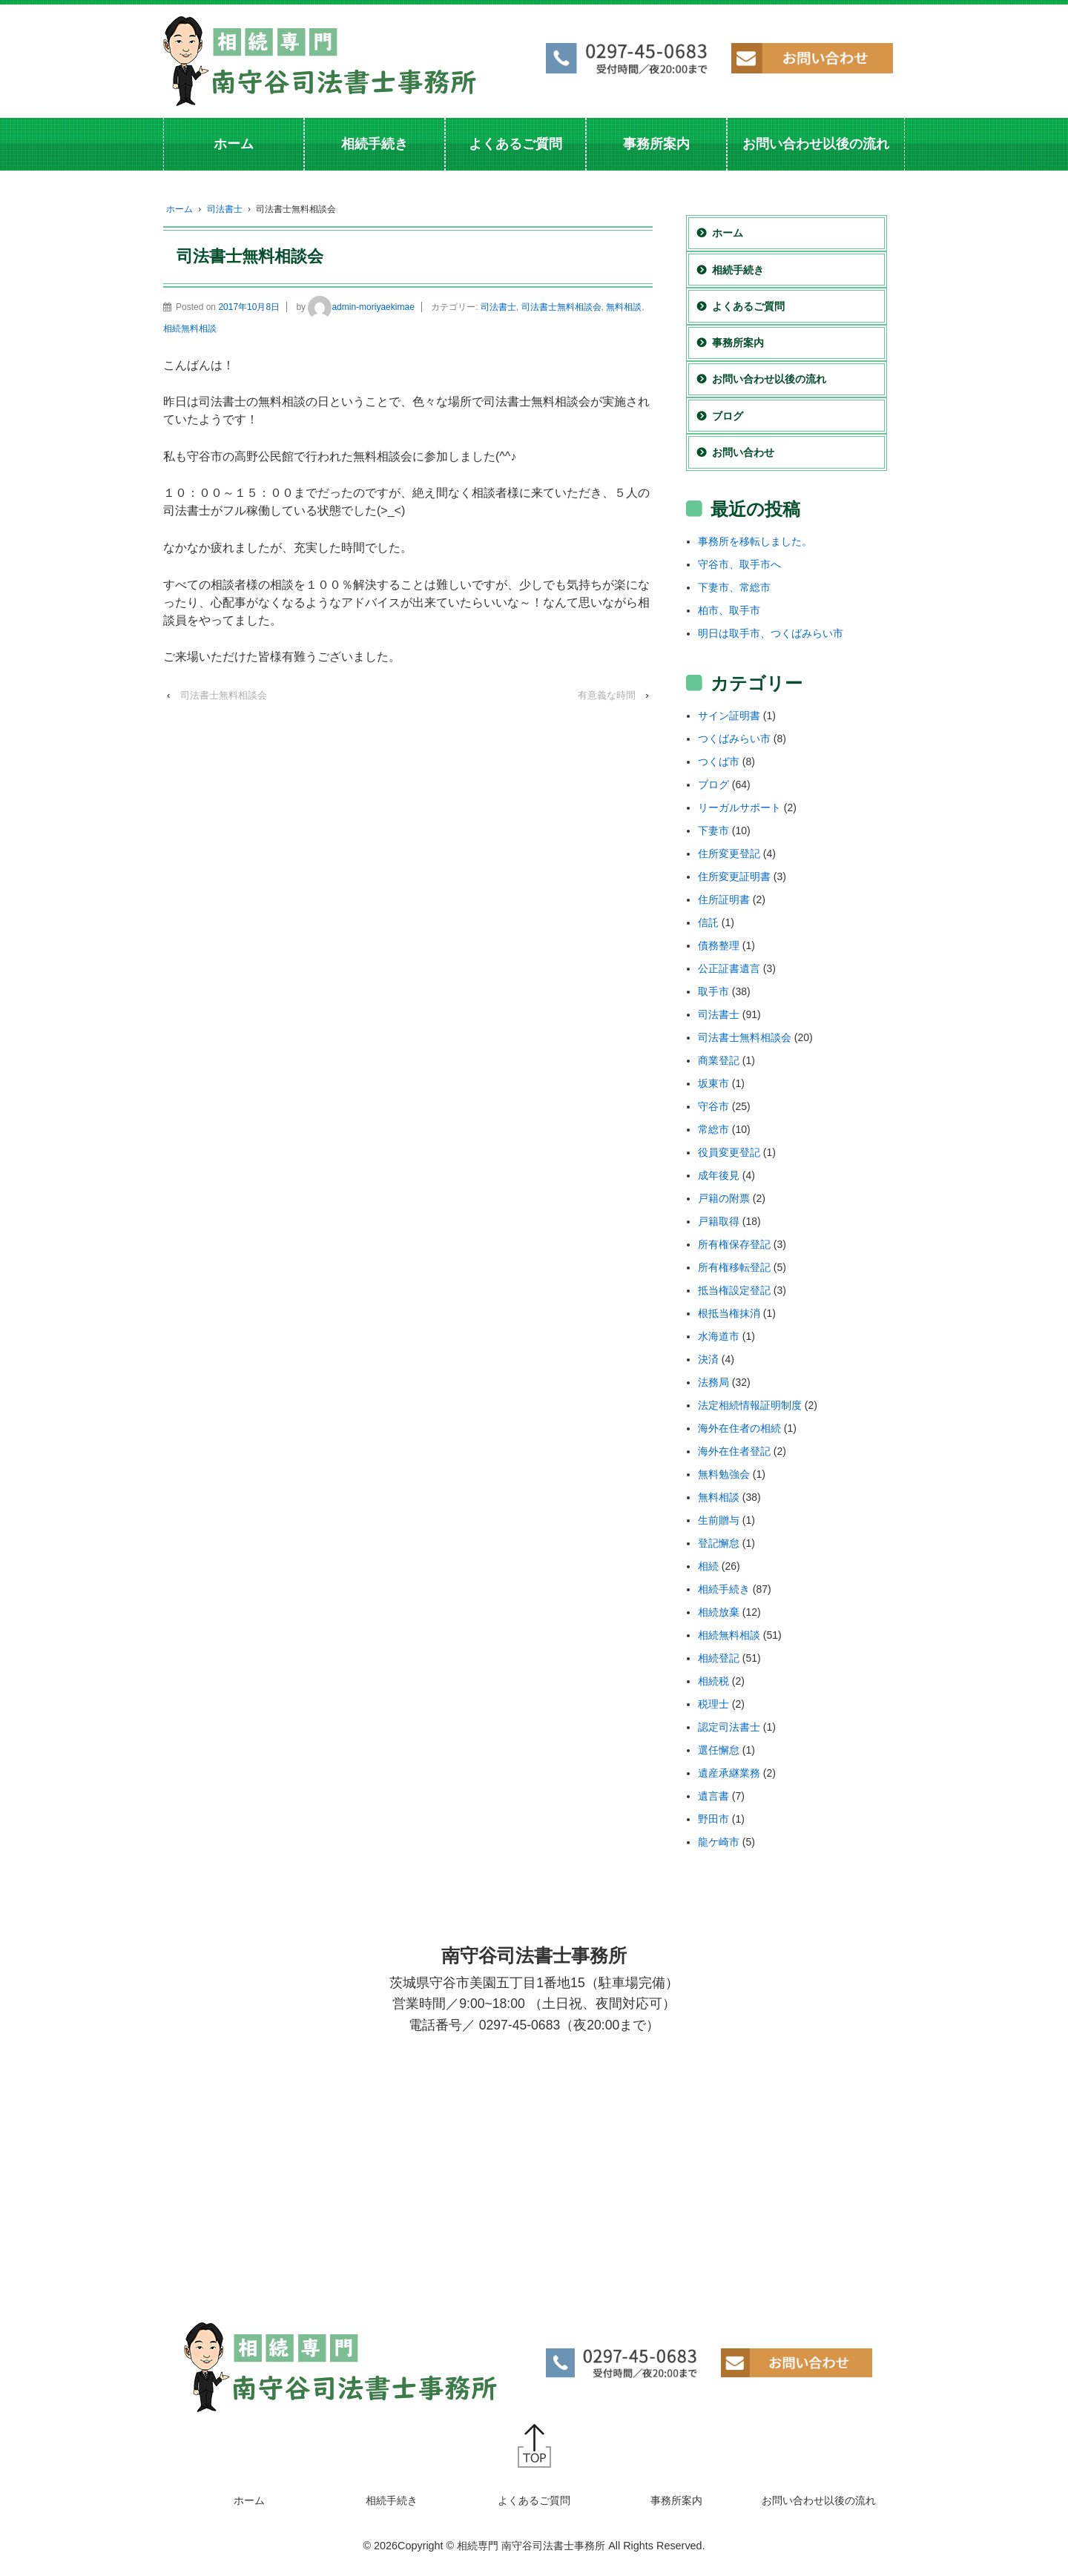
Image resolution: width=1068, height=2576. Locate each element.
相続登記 (718, 1658)
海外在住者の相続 (739, 1428)
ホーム (234, 143)
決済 (708, 1359)
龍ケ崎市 (718, 1842)
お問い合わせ (743, 452)
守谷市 (713, 1106)
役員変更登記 (729, 1152)
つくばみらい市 (734, 738)
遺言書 (713, 1796)
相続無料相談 (190, 328)
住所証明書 (724, 899)
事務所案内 (656, 143)
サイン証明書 (729, 715)
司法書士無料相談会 (561, 307)
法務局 (713, 1382)
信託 (708, 922)
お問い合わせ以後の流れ (815, 143)
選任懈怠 (718, 1750)
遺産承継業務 (729, 1773)
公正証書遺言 (729, 968)
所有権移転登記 (734, 1267)
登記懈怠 (718, 1543)
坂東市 (713, 1083)
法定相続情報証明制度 (750, 1405)
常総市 (713, 1129)
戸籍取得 (718, 1221)
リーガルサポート (739, 807)
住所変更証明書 (734, 876)
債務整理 (718, 945)
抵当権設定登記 (734, 1290)
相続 (708, 1566)
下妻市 (713, 830)
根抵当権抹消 (729, 1313)
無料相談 (624, 307)
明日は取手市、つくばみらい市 (770, 633)
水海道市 (718, 1336)
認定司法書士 (729, 1727)
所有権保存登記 (734, 1244)
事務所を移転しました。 (755, 541)
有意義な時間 (607, 695)
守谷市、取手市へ (739, 564)
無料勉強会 (724, 1474)
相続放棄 (718, 1612)
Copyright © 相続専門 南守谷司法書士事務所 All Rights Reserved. (551, 2546)
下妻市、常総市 (734, 587)
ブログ (727, 416)
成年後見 (718, 1175)
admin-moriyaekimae (361, 307)
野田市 (713, 1819)
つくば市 (718, 761)
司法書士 (225, 209)
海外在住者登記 (734, 1451)
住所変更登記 (729, 853)
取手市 (713, 991)
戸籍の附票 (724, 1198)
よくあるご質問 (515, 143)
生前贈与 (718, 1520)
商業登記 (718, 1060)
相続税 (713, 1681)
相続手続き (374, 143)
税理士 (713, 1704)
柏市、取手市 (729, 610)
